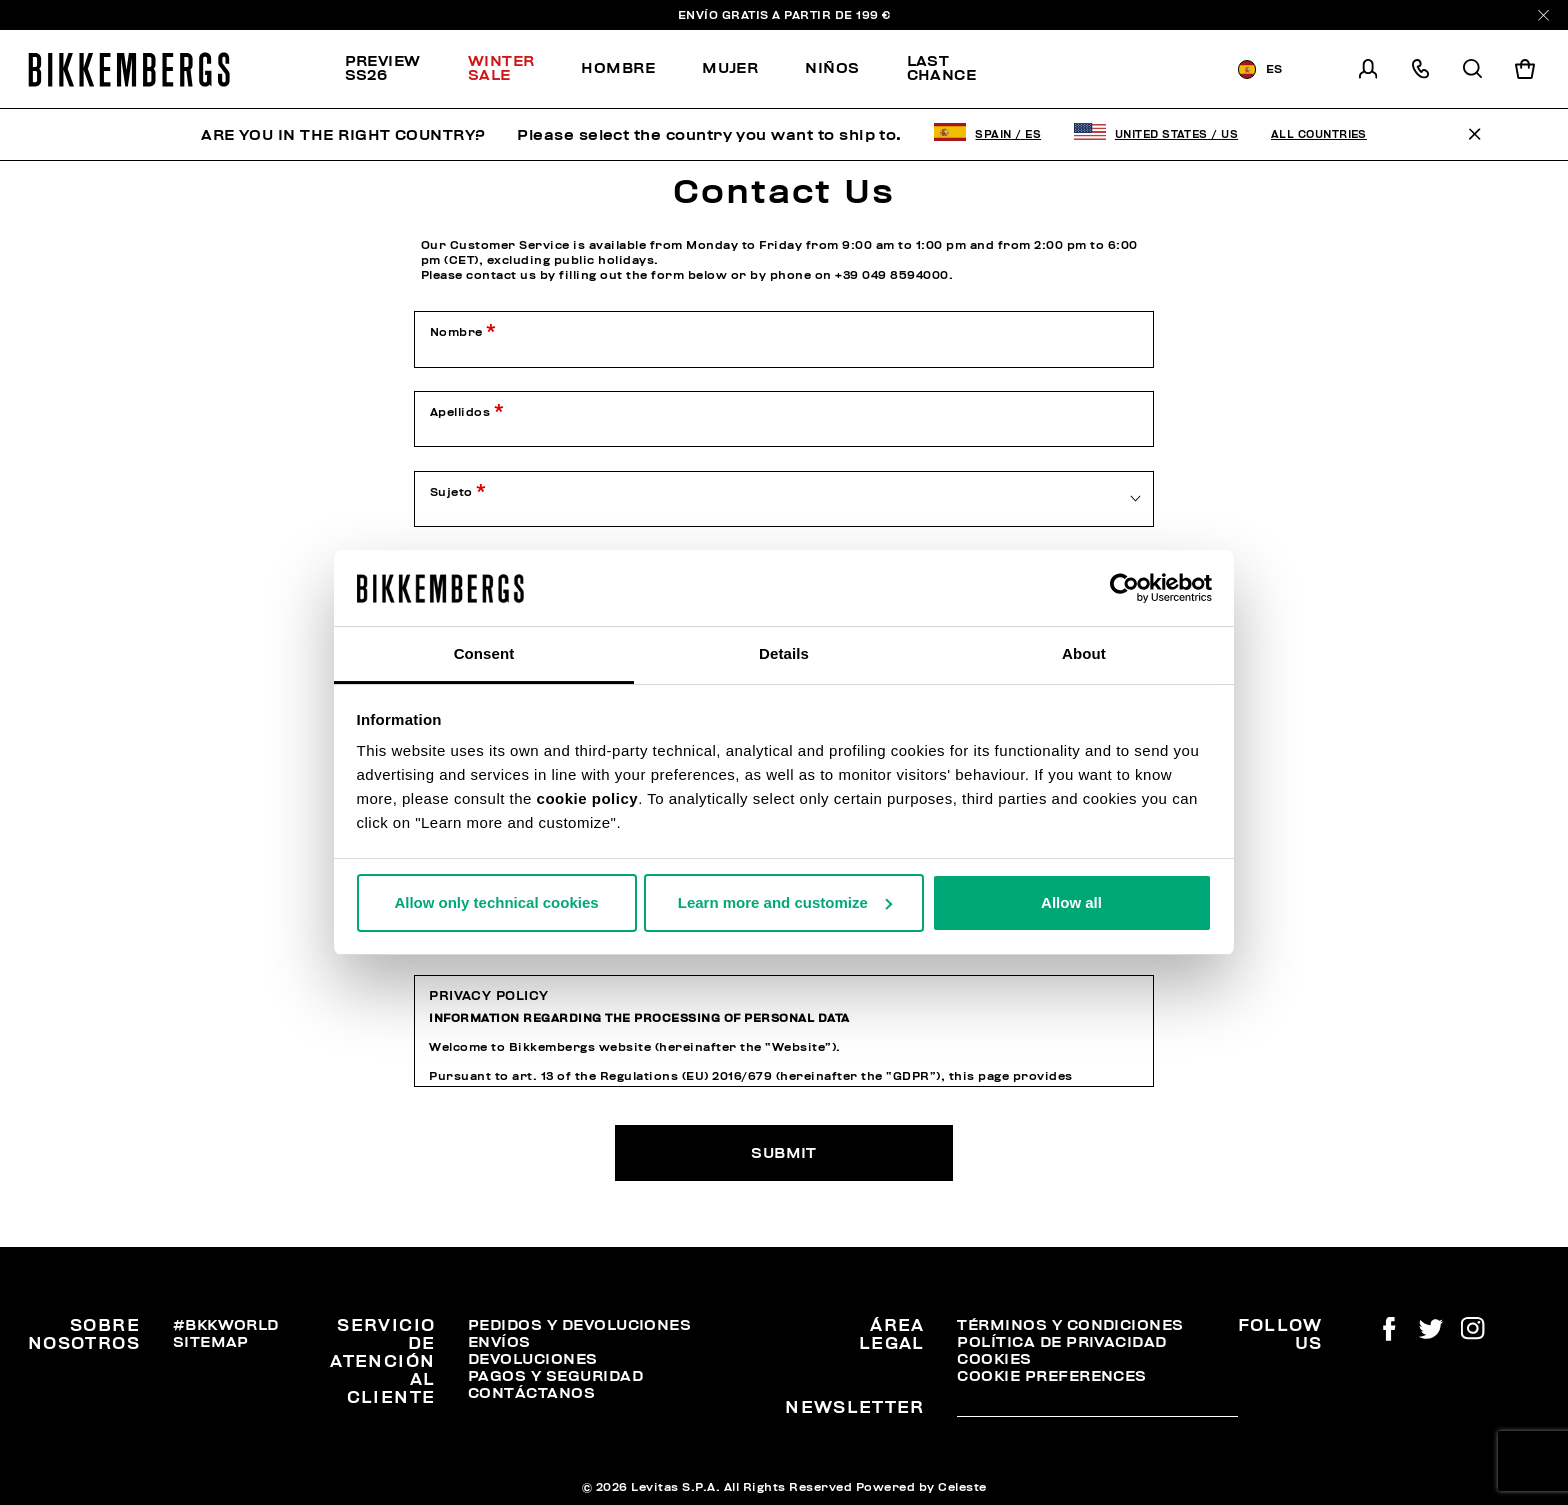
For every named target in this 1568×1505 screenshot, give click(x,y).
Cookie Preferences (1051, 1376)
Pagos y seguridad (555, 1376)
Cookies (994, 1359)
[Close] (1543, 15)
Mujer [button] (730, 68)
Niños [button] (832, 68)
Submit (784, 1153)
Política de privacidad (1061, 1342)
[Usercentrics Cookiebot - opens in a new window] (1124, 588)
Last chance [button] (942, 67)
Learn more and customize (785, 902)
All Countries (1319, 134)
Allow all (1071, 902)
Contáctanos (531, 1393)
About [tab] (1084, 653)
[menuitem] (395, 69)
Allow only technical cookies (496, 902)
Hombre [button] (618, 68)
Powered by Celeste (921, 1487)
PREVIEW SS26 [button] (383, 67)
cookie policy (588, 798)
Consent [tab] (484, 653)
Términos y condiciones (1070, 1325)
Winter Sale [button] (501, 67)
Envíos (499, 1342)
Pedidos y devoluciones (579, 1325)
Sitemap (211, 1342)
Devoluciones (533, 1359)
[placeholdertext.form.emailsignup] (1097, 1409)
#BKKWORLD (226, 1325)
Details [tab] (784, 653)
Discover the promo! (1108, 69)
